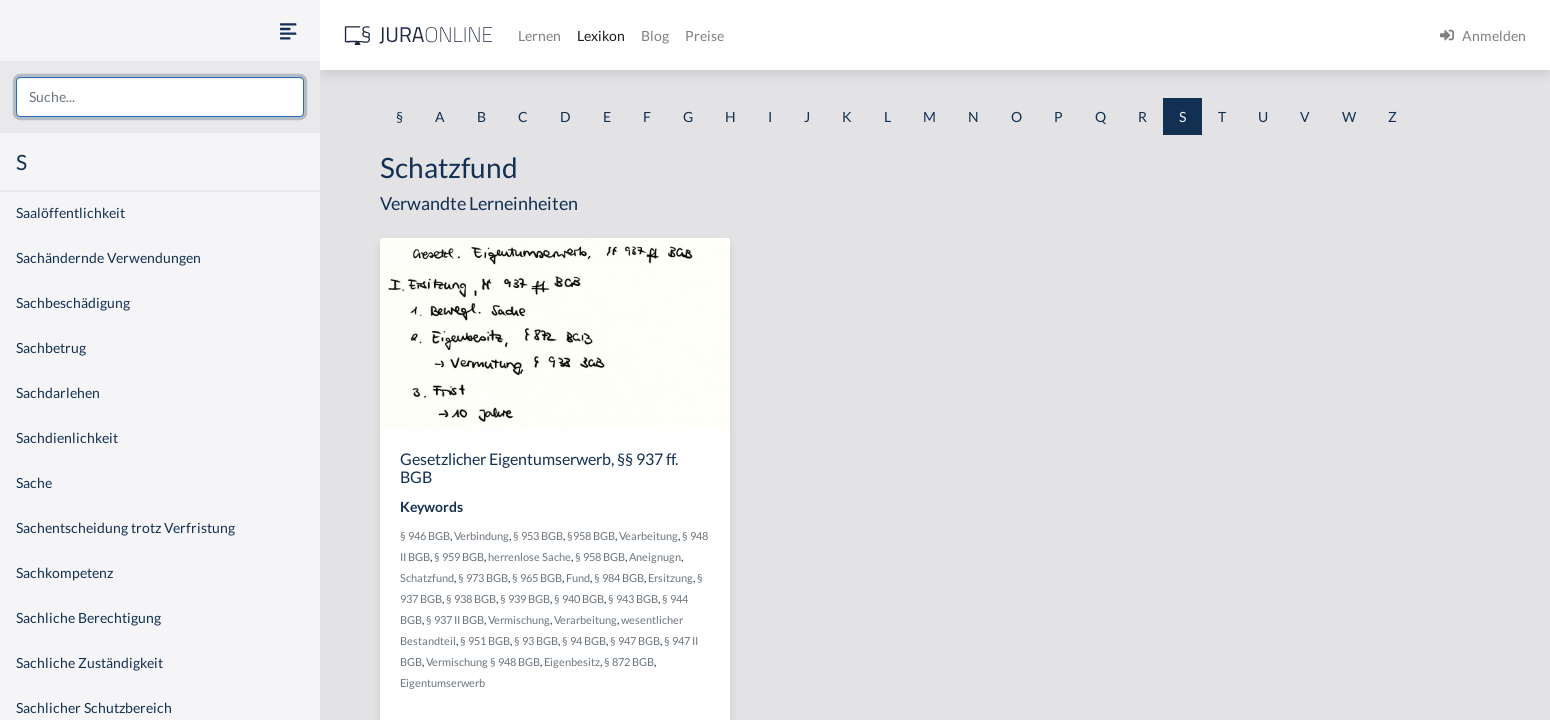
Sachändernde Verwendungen (108, 257)
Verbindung (481, 535)
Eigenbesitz (572, 661)
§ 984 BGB (619, 577)
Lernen (539, 35)
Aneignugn (655, 556)
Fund (578, 577)
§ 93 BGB (536, 640)
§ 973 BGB (483, 577)
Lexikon (601, 35)
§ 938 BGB (471, 598)
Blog (655, 35)
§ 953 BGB (538, 535)
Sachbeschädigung (73, 302)
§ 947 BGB (635, 640)
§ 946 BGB (425, 535)
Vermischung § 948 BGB (483, 661)
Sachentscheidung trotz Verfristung (125, 527)
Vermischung (519, 619)
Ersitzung (670, 577)
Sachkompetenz (64, 572)
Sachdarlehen (58, 392)
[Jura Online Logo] (419, 35)
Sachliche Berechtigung (88, 617)
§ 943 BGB (633, 598)
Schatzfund (427, 577)
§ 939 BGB (525, 598)
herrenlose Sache (529, 556)
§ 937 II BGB (455, 619)
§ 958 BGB (600, 556)
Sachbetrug (51, 347)
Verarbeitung (585, 619)
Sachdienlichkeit (67, 437)
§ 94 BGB (584, 640)
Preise (704, 35)
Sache (34, 482)
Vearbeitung (648, 535)
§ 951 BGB (485, 640)
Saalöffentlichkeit (70, 212)
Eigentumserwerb (442, 682)
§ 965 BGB (537, 577)
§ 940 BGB (579, 598)
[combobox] (160, 97)
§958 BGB (591, 535)
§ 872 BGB (629, 661)
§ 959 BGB (459, 556)
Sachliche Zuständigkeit (89, 662)
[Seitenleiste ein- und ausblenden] (288, 30)
